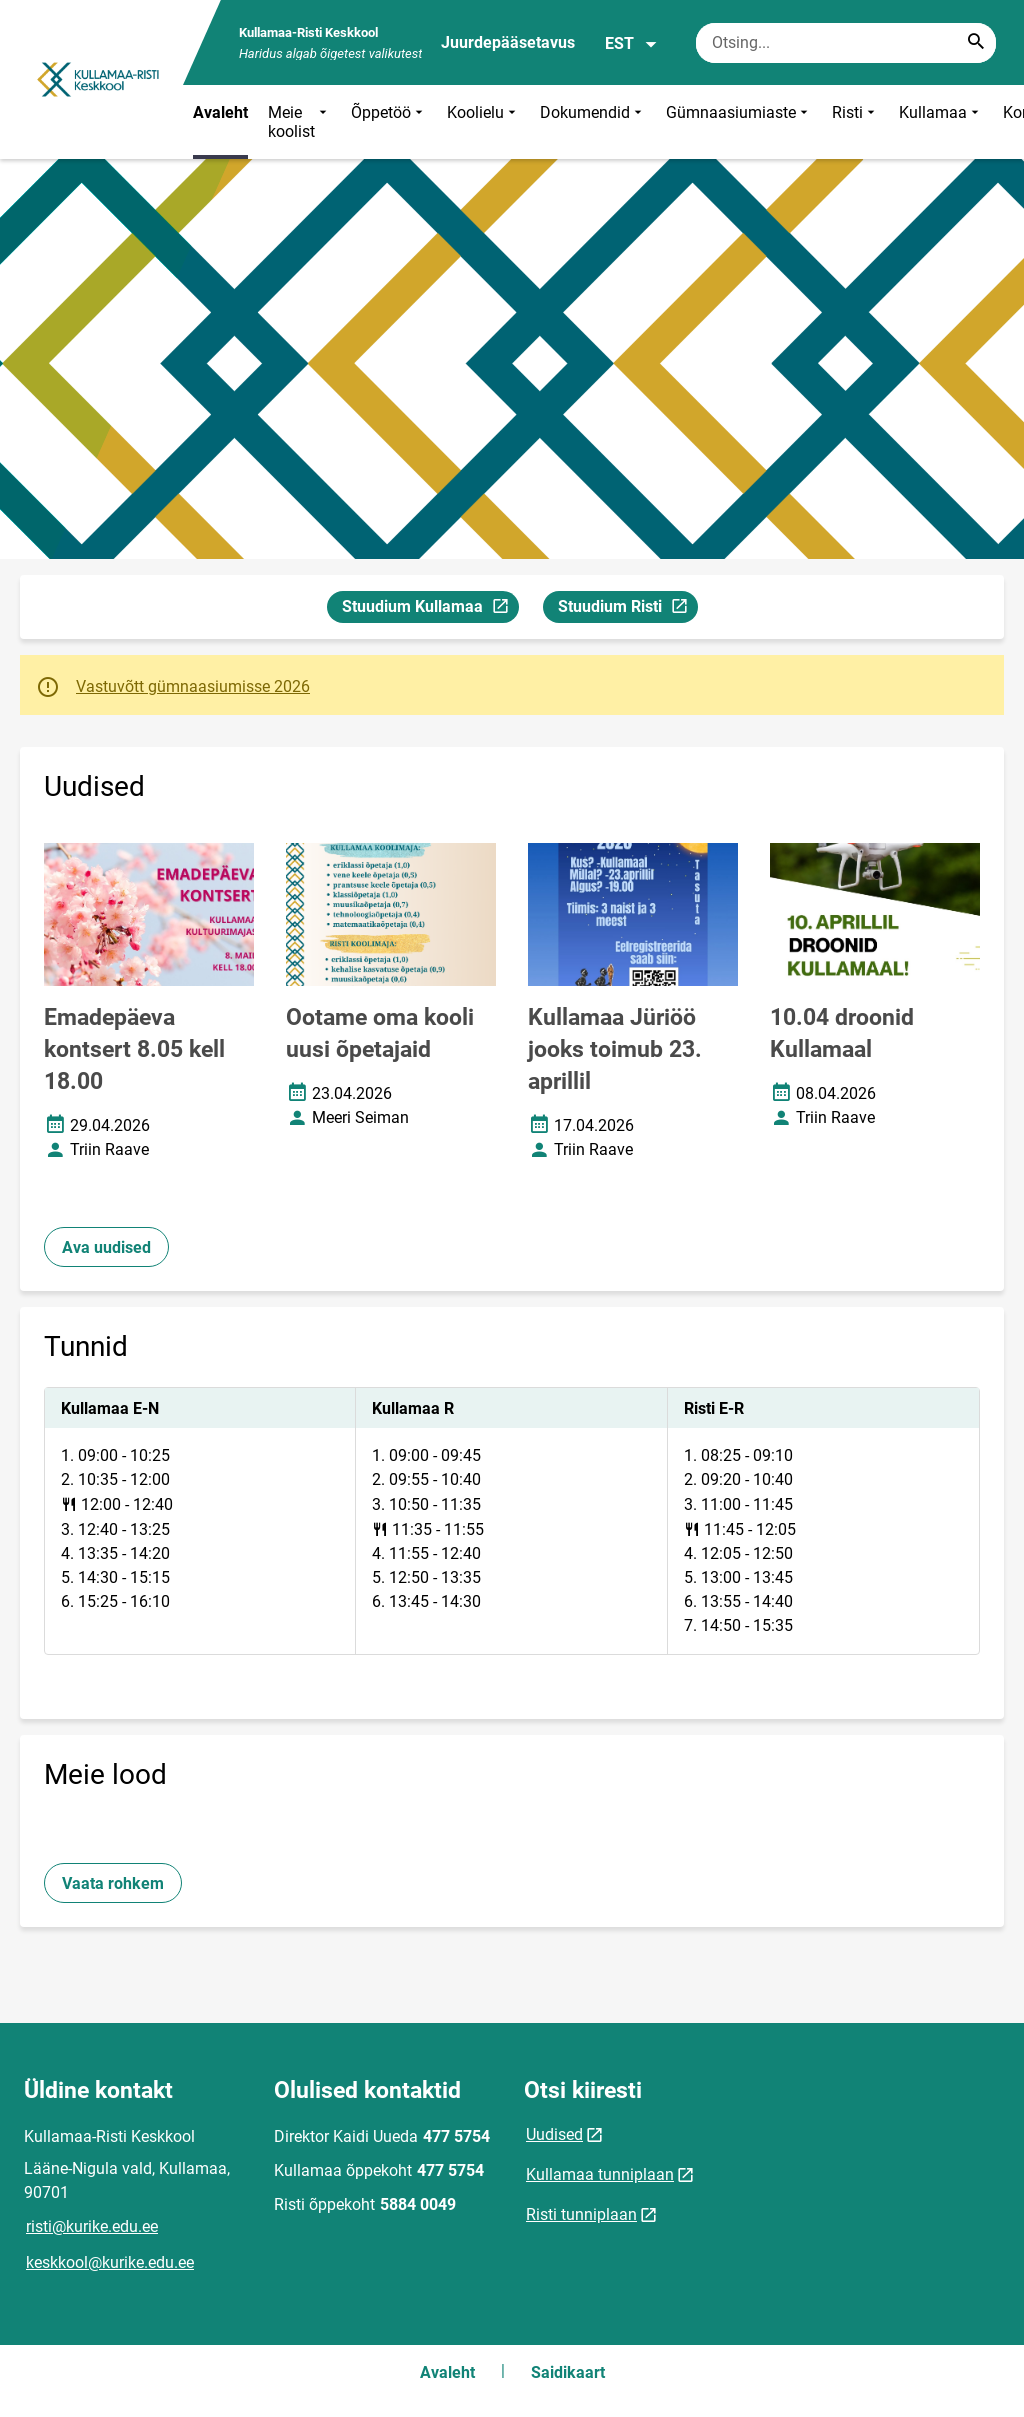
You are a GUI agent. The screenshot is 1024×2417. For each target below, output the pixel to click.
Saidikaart (568, 2372)
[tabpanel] (512, 1521)
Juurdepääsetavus (508, 42)
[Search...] (976, 43)
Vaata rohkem (113, 1883)
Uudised (554, 2134)
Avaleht (220, 112)
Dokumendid (593, 122)
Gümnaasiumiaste (739, 122)
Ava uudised (106, 1247)
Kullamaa (941, 122)
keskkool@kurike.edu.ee (110, 2262)
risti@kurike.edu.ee (92, 2226)
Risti (855, 122)
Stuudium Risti (627, 609)
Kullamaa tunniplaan (600, 2174)
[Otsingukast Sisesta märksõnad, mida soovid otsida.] (846, 43)
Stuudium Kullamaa (430, 609)
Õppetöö (389, 122)
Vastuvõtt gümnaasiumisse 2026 (193, 686)
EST (631, 44)
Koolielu (483, 122)
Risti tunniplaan (581, 2214)
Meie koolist (299, 122)
